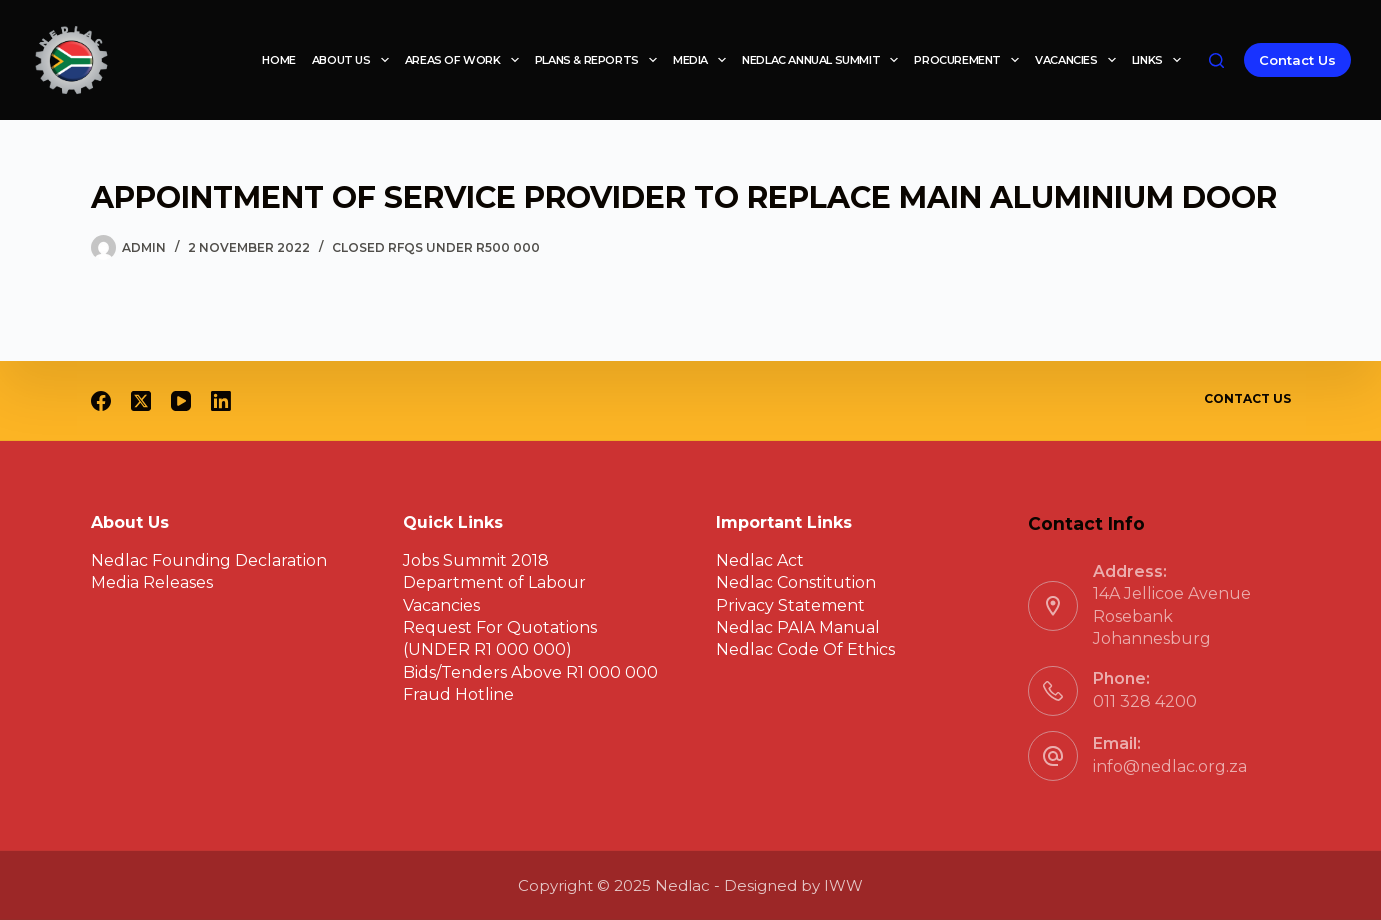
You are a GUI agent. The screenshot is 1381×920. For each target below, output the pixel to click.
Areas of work (466, 60)
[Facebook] (101, 401)
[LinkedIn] (221, 401)
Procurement (970, 60)
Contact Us (1297, 60)
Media (703, 60)
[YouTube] (181, 401)
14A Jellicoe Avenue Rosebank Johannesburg (1172, 616)
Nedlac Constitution (796, 582)
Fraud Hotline (458, 694)
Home (278, 60)
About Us (354, 60)
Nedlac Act (760, 560)
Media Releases (152, 582)
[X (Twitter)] (141, 401)
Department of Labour (494, 582)
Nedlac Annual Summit (824, 60)
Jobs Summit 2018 (476, 560)
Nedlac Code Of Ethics (805, 649)
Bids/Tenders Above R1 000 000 (530, 672)
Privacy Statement (790, 605)
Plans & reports (600, 60)
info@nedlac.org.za (1170, 766)
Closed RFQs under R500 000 (436, 247)
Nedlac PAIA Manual (798, 627)
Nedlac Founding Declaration (209, 560)
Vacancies (1079, 60)
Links (1160, 60)
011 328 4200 (1145, 701)
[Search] (1216, 60)
